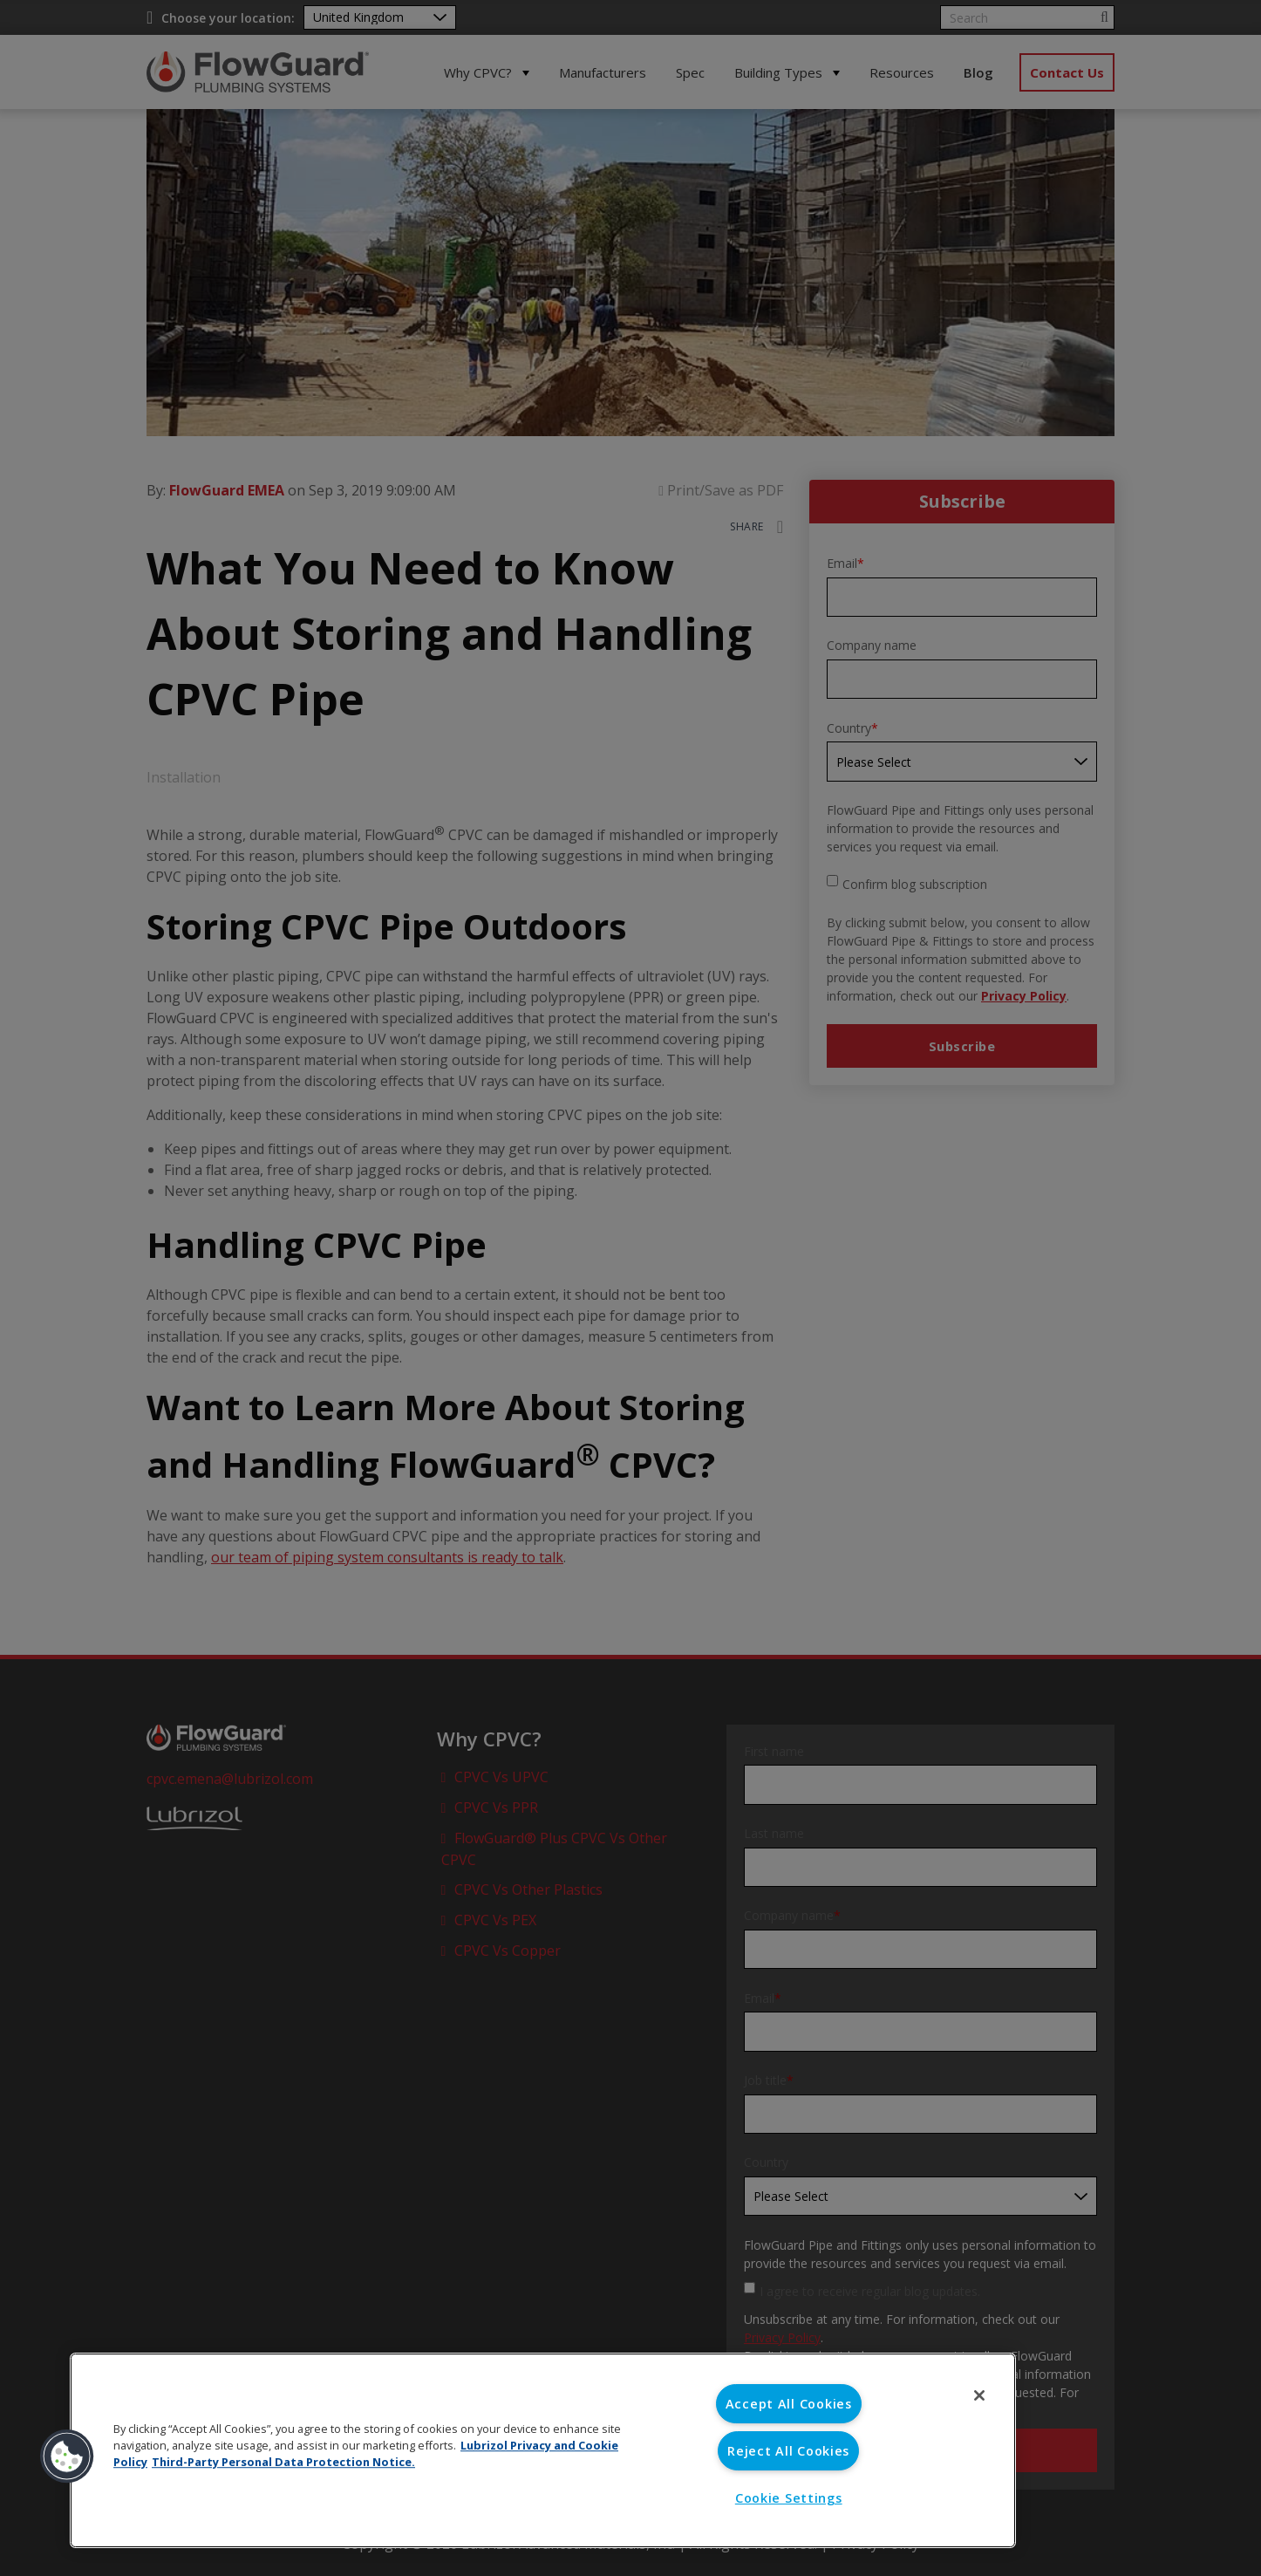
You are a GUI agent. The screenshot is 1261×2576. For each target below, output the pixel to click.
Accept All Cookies (789, 2403)
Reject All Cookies (788, 2451)
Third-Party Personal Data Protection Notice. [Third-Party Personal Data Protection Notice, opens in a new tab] (283, 2462)
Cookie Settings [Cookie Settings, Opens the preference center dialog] (788, 2498)
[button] (67, 2456)
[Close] (979, 2395)
